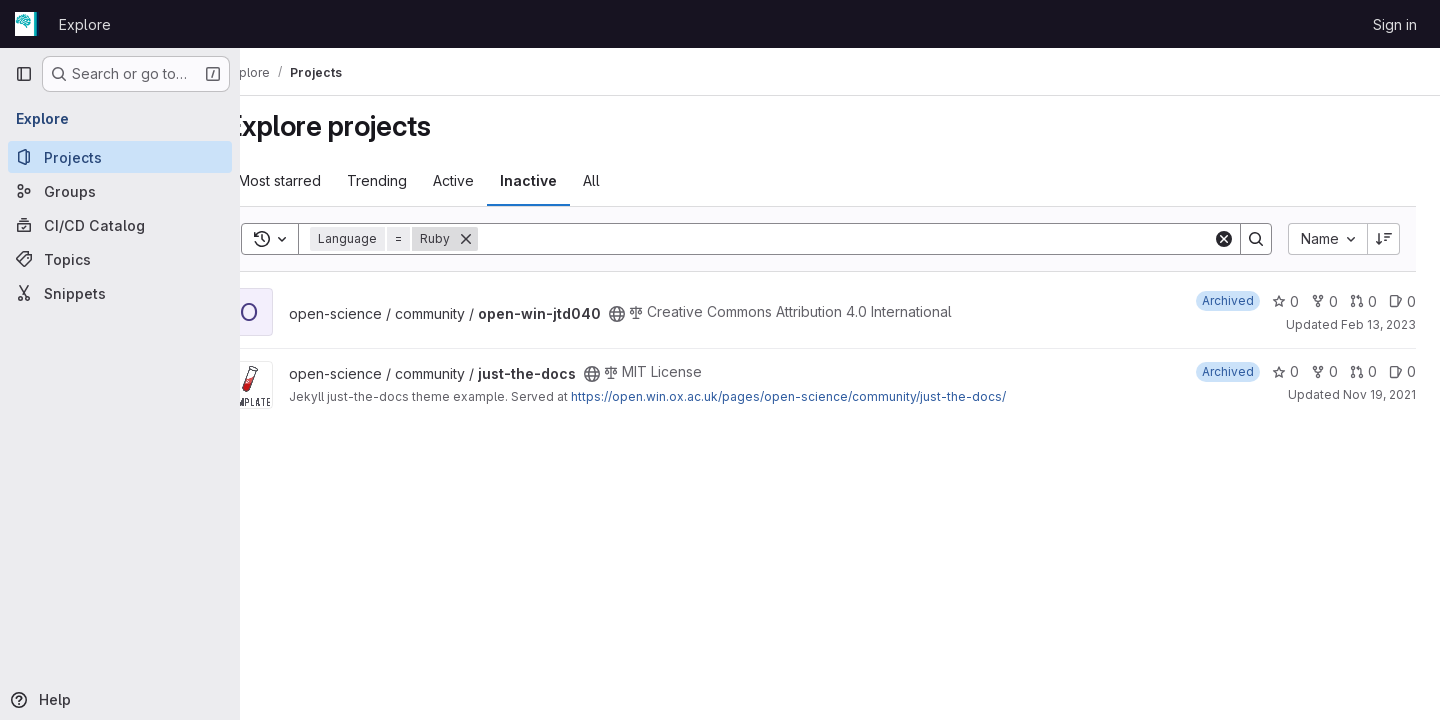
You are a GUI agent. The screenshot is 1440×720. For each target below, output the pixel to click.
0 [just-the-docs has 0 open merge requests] (1363, 371)
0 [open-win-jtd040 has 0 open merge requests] (1363, 301)
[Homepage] (27, 24)
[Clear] (1224, 239)
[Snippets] (120, 293)
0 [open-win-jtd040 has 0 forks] (1324, 301)
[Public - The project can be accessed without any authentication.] (656, 314)
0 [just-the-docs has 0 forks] (1324, 371)
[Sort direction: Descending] (1384, 239)
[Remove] (505, 239)
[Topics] (120, 259)
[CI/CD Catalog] (120, 225)
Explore (85, 24)
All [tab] (630, 180)
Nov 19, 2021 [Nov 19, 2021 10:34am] (1379, 394)
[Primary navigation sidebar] (24, 74)
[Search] (865, 239)
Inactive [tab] (567, 180)
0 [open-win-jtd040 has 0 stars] (1285, 301)
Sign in (1395, 24)
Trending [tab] (416, 180)
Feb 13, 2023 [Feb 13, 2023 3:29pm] (1378, 324)
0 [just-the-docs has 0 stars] (1285, 371)
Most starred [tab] (318, 180)
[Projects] (120, 157)
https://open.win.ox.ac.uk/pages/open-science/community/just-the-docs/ (827, 396)
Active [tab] (492, 180)
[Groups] (120, 191)
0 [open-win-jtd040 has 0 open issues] (1402, 301)
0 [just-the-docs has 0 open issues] (1402, 371)
